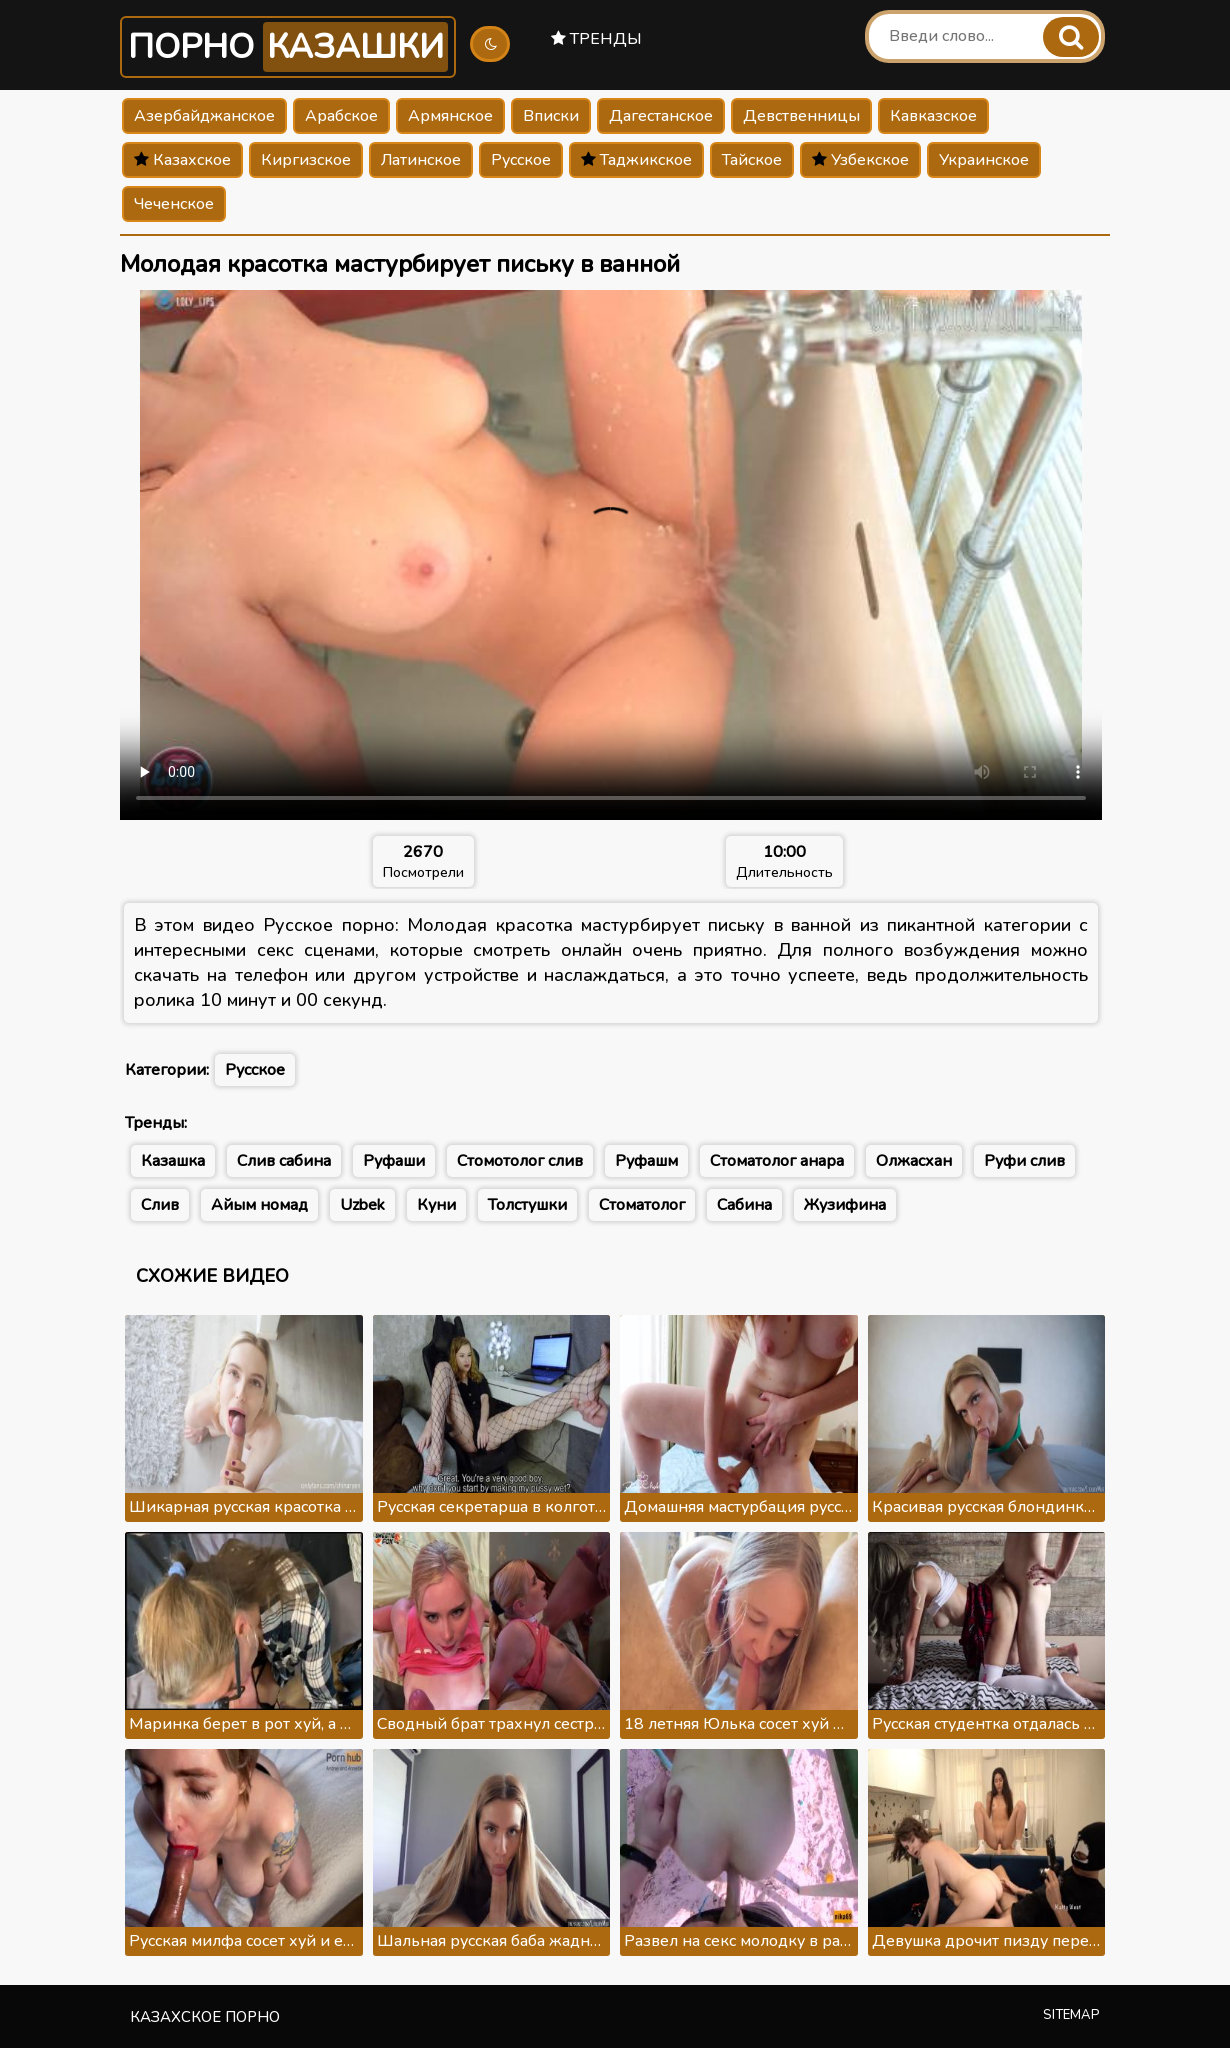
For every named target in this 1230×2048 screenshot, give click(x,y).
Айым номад (259, 1205)
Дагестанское (661, 116)
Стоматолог (642, 1205)
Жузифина (845, 1205)
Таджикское (636, 160)
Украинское (984, 160)
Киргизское (306, 160)
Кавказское (933, 116)
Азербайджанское (204, 116)
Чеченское (174, 204)
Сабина (744, 1205)
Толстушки (527, 1205)
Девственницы (801, 116)
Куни (436, 1205)
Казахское (182, 160)
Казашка (173, 1161)
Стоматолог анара (777, 1161)
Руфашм (646, 1161)
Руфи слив (1024, 1161)
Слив (160, 1205)
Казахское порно (205, 2017)
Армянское (450, 116)
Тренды (596, 39)
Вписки (551, 116)
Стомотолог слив (520, 1161)
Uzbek (362, 1205)
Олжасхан (914, 1161)
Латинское (421, 160)
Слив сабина (284, 1161)
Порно (288, 47)
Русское (521, 160)
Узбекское (860, 160)
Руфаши (394, 1161)
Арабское (341, 116)
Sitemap (1071, 2015)
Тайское (752, 160)
